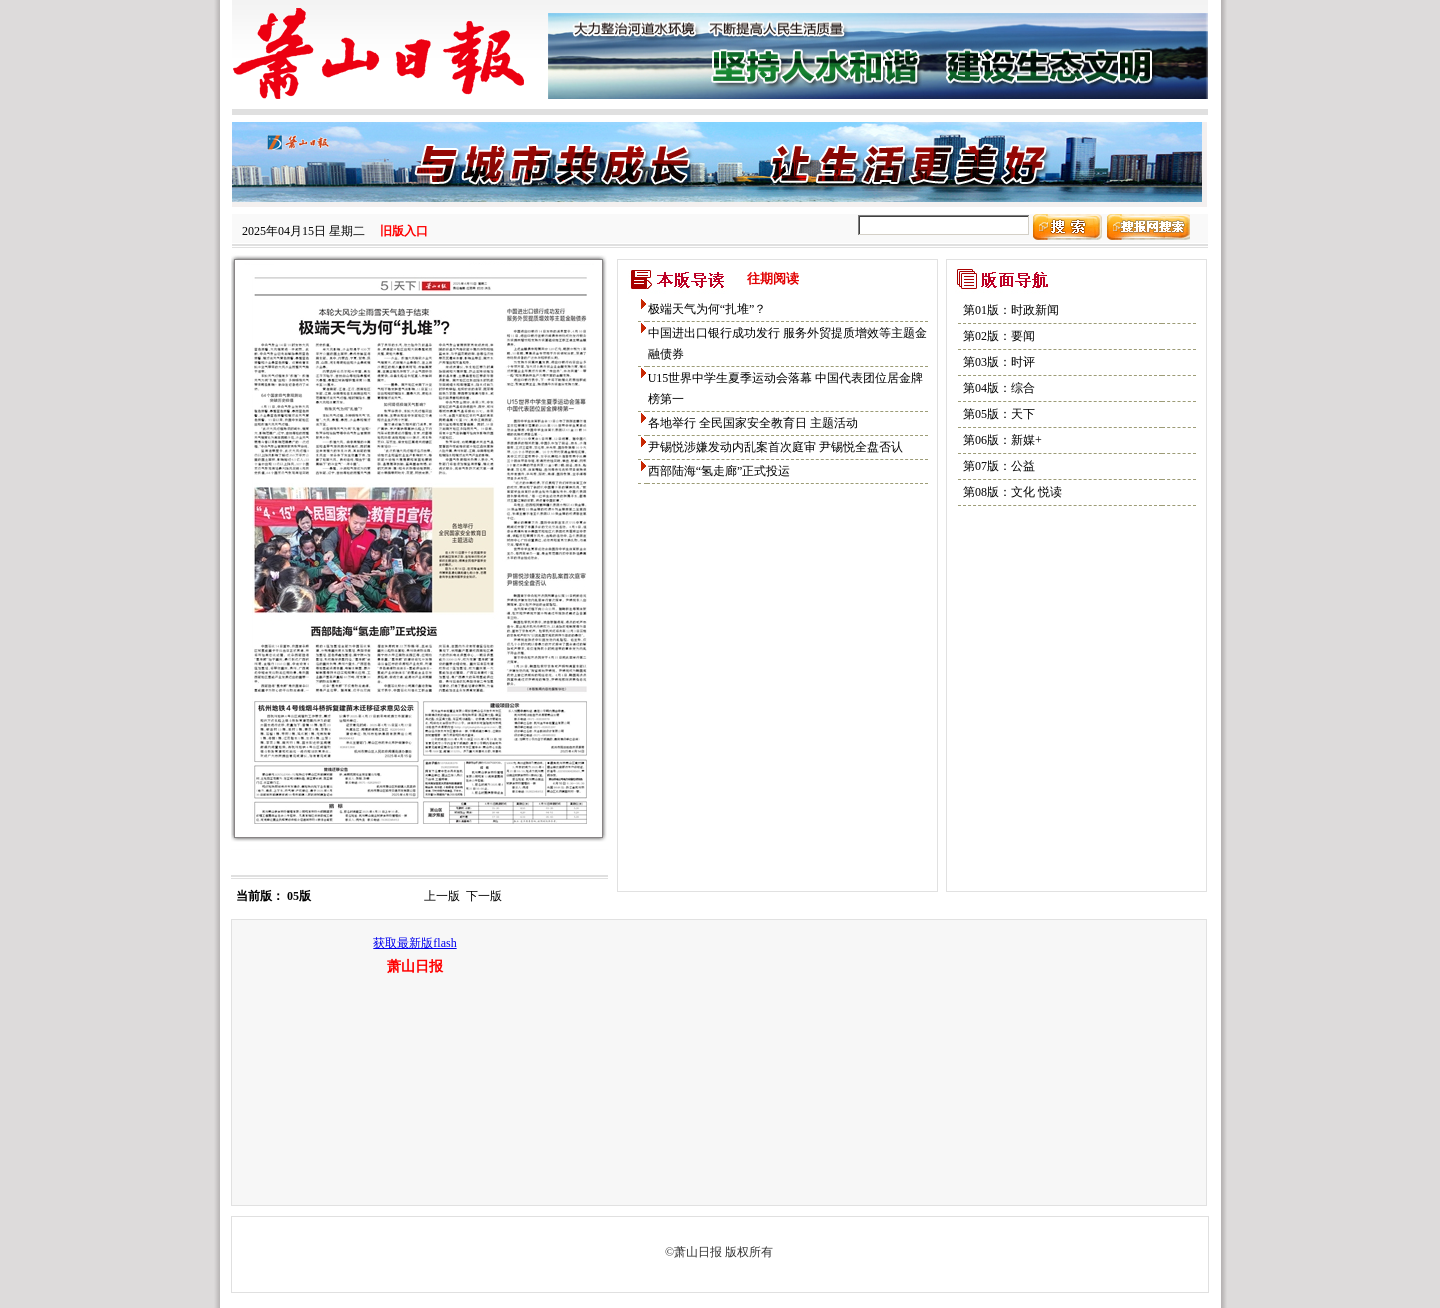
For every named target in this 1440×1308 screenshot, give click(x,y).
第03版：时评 (999, 362)
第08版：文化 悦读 (1012, 492)
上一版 (442, 896)
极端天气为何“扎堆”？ (707, 309)
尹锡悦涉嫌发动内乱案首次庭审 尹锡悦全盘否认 (775, 447)
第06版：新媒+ (1002, 440)
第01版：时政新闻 (1011, 310)
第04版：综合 (999, 388)
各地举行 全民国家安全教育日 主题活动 (753, 423)
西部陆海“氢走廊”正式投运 (719, 471)
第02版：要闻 (999, 336)
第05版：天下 (999, 414)
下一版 (484, 896)
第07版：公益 (999, 466)
